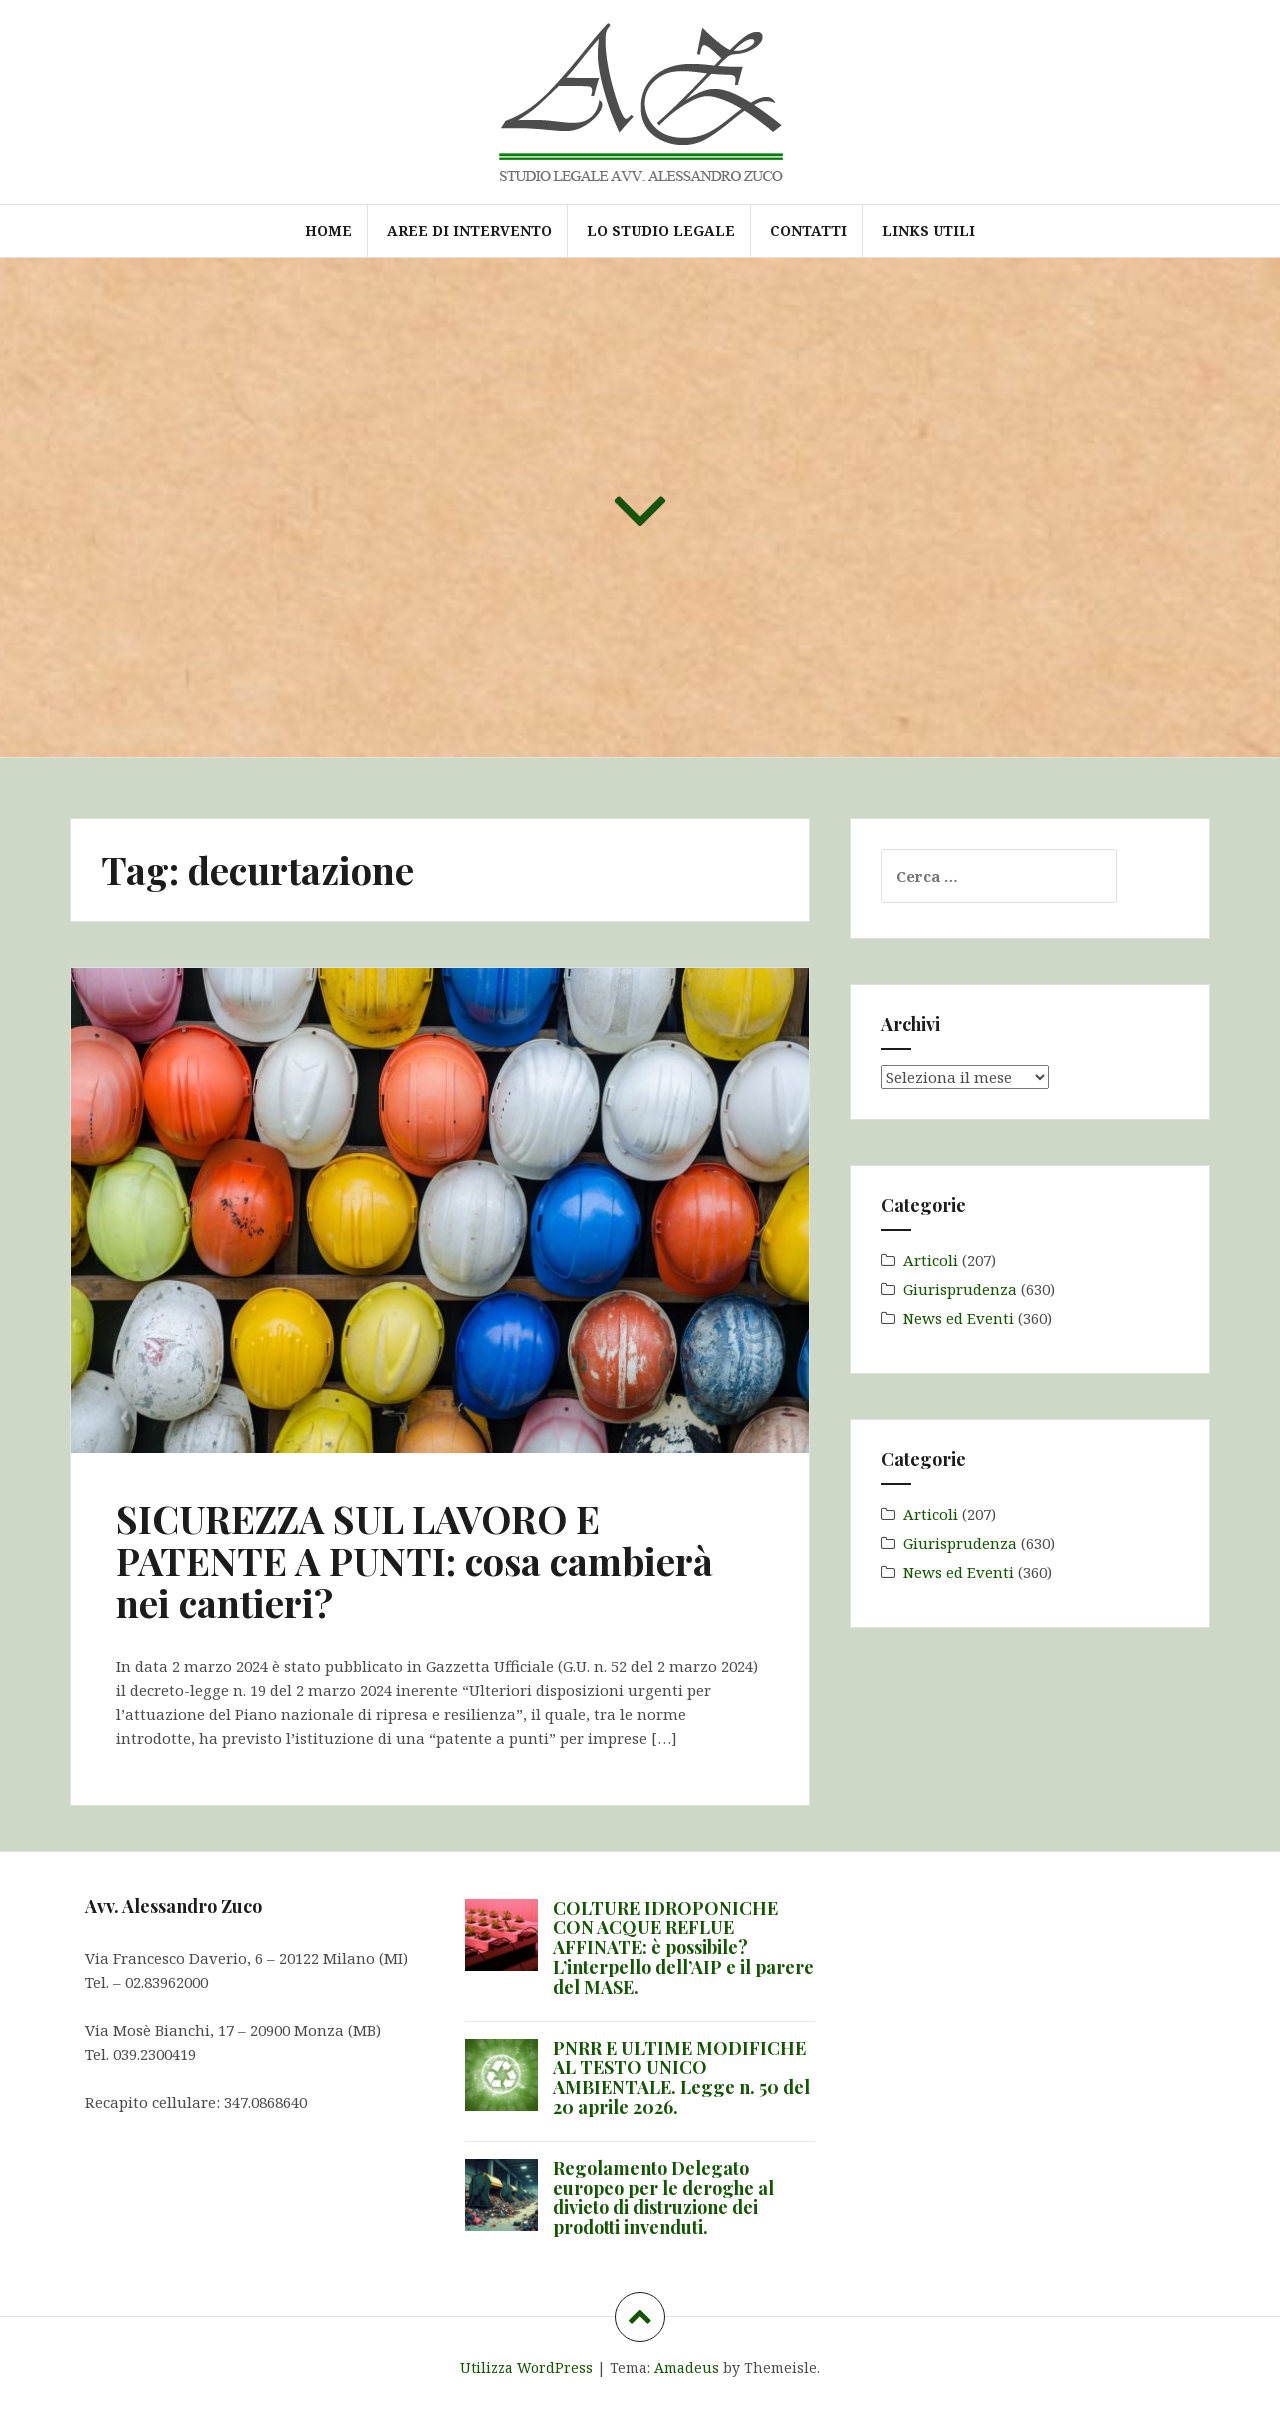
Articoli (930, 1260)
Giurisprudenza (960, 1289)
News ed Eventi (958, 1318)
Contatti (808, 230)
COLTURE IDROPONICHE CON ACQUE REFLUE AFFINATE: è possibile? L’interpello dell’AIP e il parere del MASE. (683, 1947)
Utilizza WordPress (526, 2367)
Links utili (928, 230)
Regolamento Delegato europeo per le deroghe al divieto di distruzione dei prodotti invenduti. (663, 2197)
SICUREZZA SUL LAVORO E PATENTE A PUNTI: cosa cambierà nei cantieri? (414, 1560)
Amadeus (686, 2367)
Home (328, 230)
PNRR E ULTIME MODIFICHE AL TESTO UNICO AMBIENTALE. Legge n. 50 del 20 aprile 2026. (681, 2077)
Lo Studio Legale (661, 230)
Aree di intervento (469, 230)
